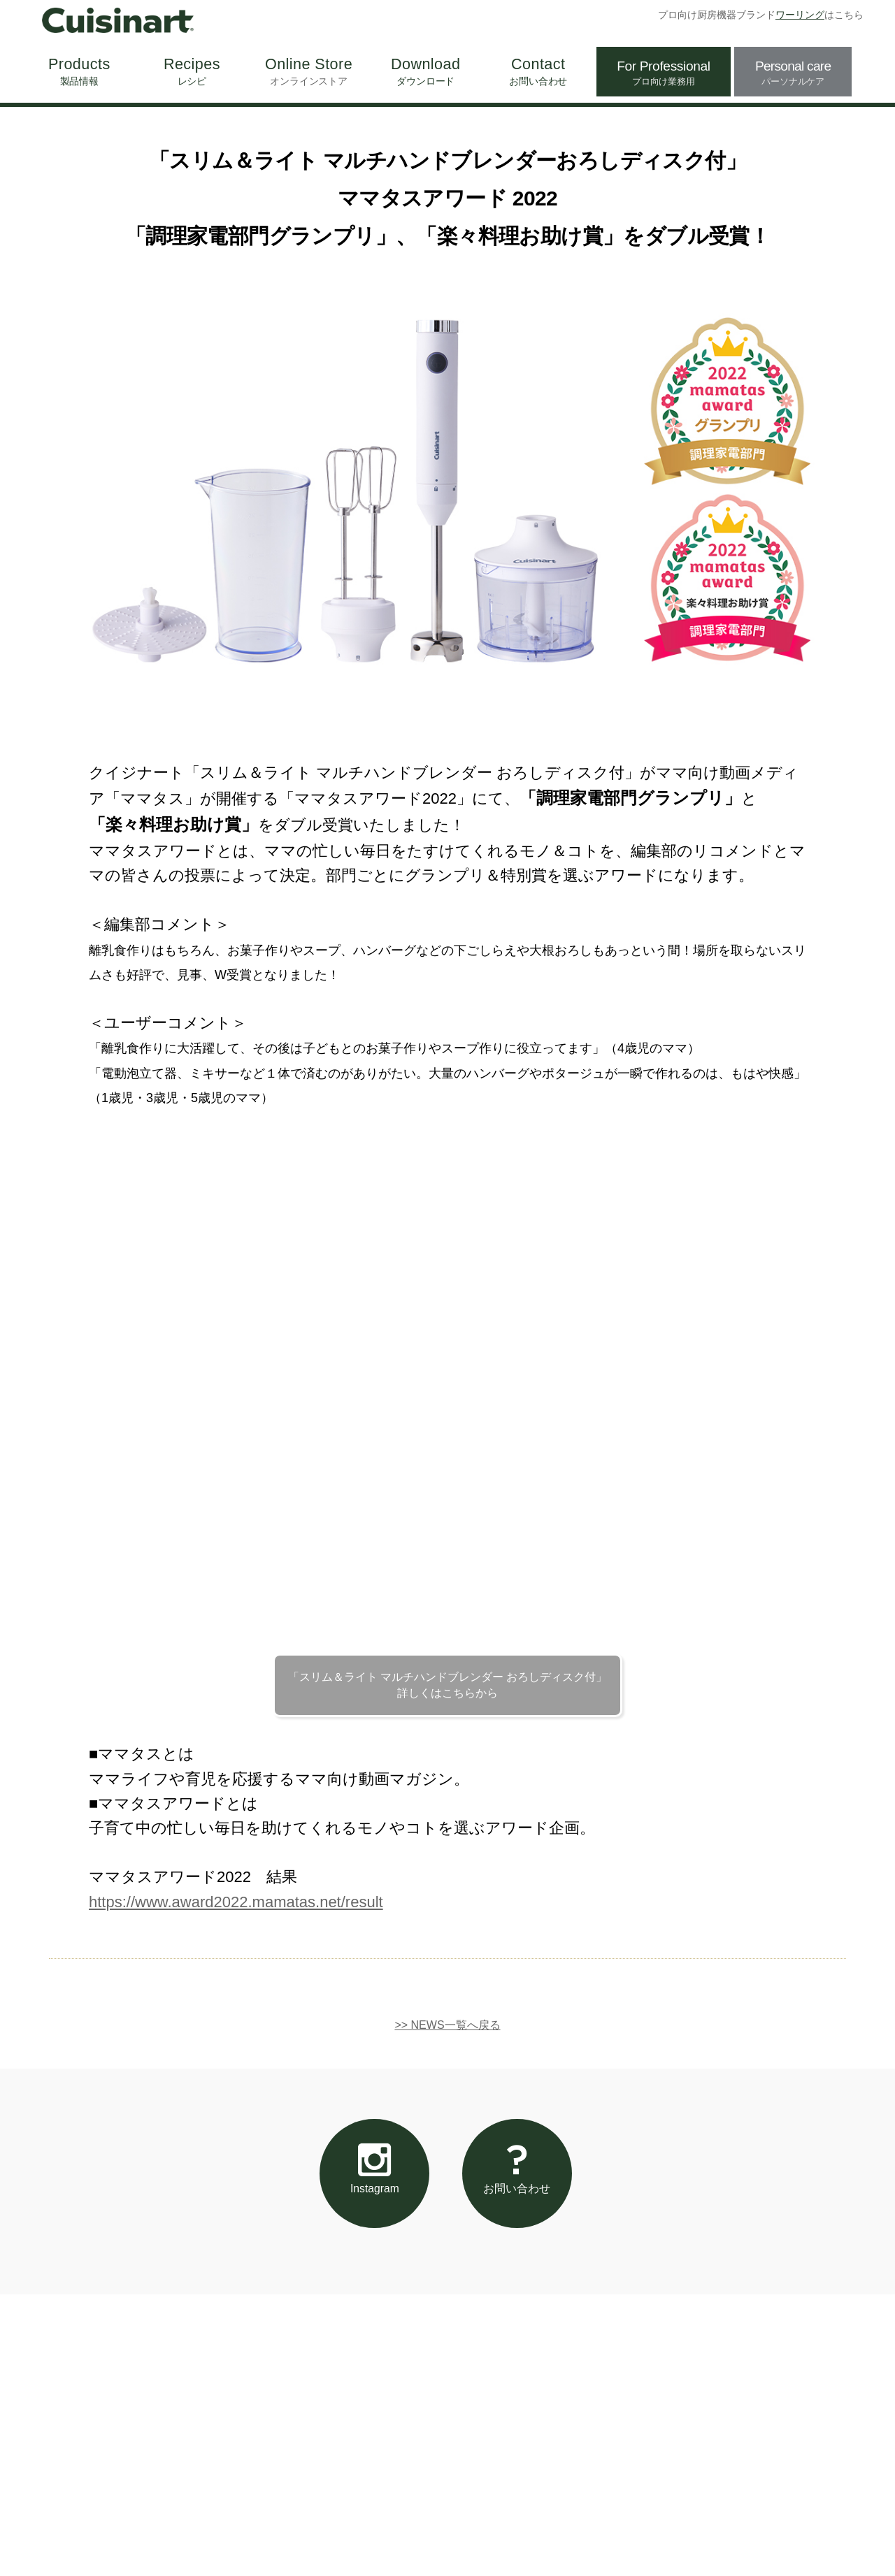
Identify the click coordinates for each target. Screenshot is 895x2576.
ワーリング (799, 14)
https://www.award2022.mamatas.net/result (236, 1902)
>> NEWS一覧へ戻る (447, 2025)
